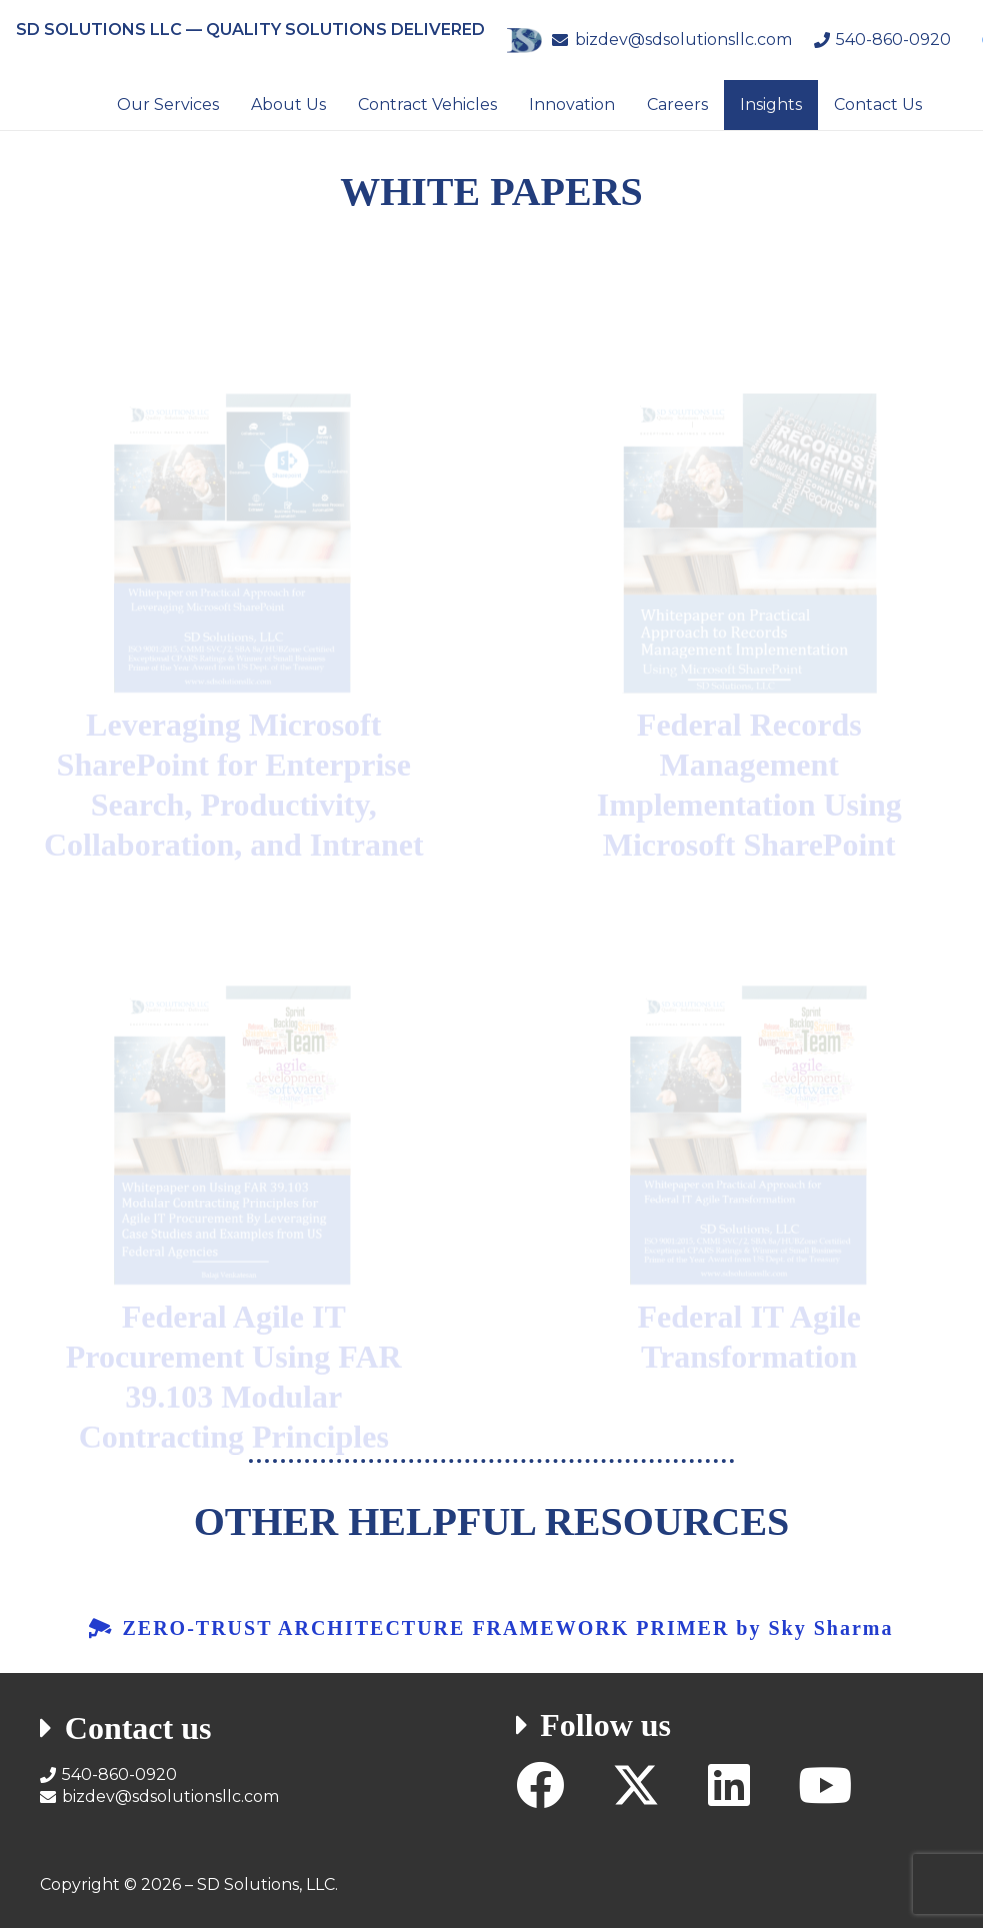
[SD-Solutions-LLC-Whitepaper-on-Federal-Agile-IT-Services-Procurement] (233, 1078)
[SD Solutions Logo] (524, 40)
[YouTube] (825, 1785)
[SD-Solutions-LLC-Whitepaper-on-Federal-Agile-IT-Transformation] (749, 1078)
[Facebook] (540, 1785)
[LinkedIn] (729, 1785)
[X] (636, 1785)
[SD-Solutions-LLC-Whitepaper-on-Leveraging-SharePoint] (233, 476)
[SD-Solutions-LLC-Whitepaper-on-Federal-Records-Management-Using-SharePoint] (749, 476)
